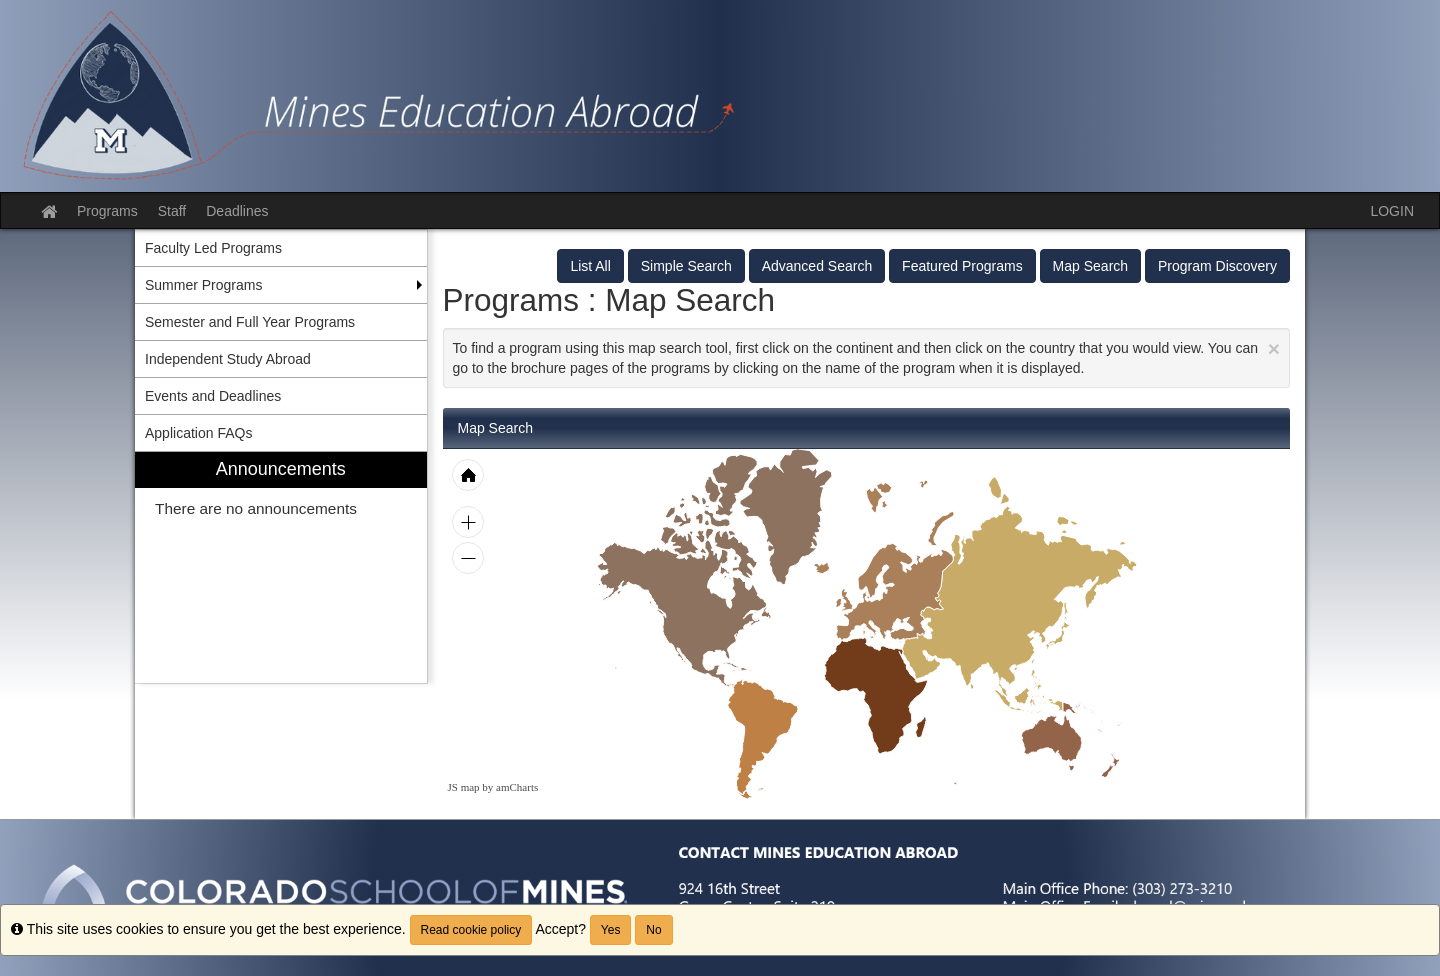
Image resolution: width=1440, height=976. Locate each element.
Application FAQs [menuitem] (198, 433)
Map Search (1090, 266)
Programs (107, 211)
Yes (611, 930)
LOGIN (1392, 211)
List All (590, 266)
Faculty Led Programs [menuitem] (213, 248)
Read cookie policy (471, 930)
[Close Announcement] (1274, 348)
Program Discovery (1217, 266)
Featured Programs (962, 266)
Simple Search (686, 266)
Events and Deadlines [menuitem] (213, 396)
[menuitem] (281, 567)
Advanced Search (817, 266)
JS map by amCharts (493, 787)
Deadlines (237, 211)
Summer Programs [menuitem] (203, 285)
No (653, 930)
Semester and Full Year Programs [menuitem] (250, 322)
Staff (172, 211)
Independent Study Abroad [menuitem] (228, 359)
